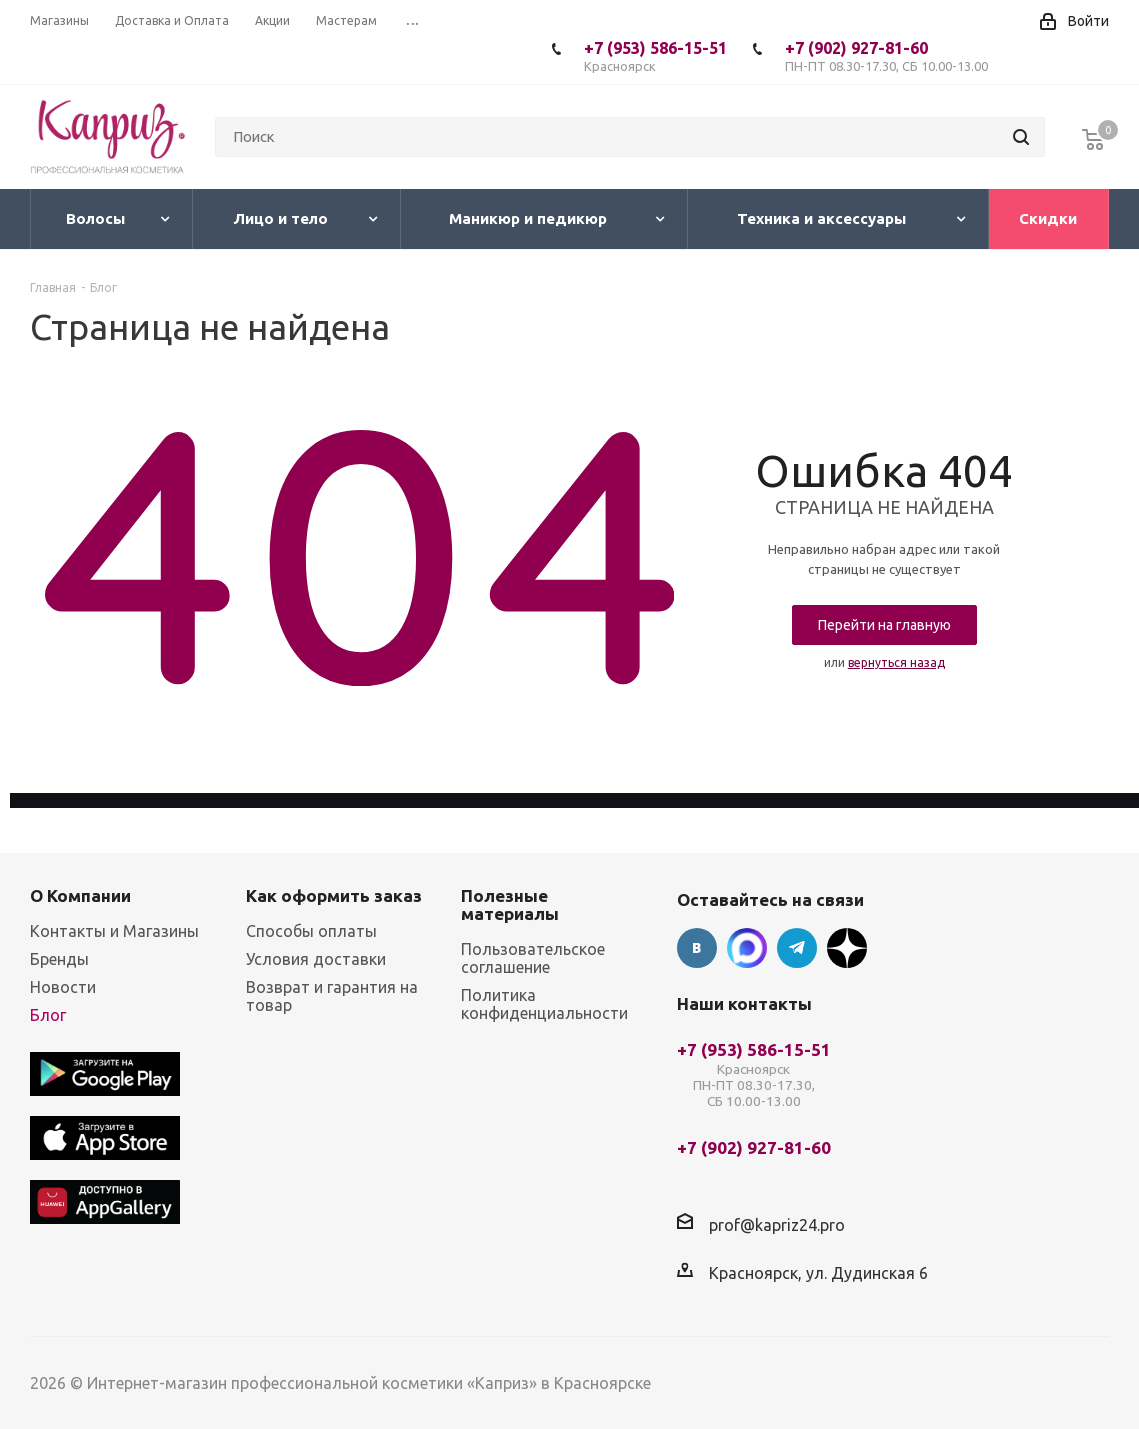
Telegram (797, 948)
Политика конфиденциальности (544, 1004)
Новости (63, 987)
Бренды (59, 959)
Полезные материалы (510, 904)
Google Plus (847, 948)
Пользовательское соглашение (533, 958)
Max (747, 948)
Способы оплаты (311, 931)
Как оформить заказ (334, 895)
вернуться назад (896, 662)
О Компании (80, 895)
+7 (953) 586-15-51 (655, 56)
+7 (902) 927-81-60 (886, 56)
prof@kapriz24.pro (777, 1225)
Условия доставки (316, 959)
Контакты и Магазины (114, 931)
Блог (48, 1015)
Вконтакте (697, 948)
